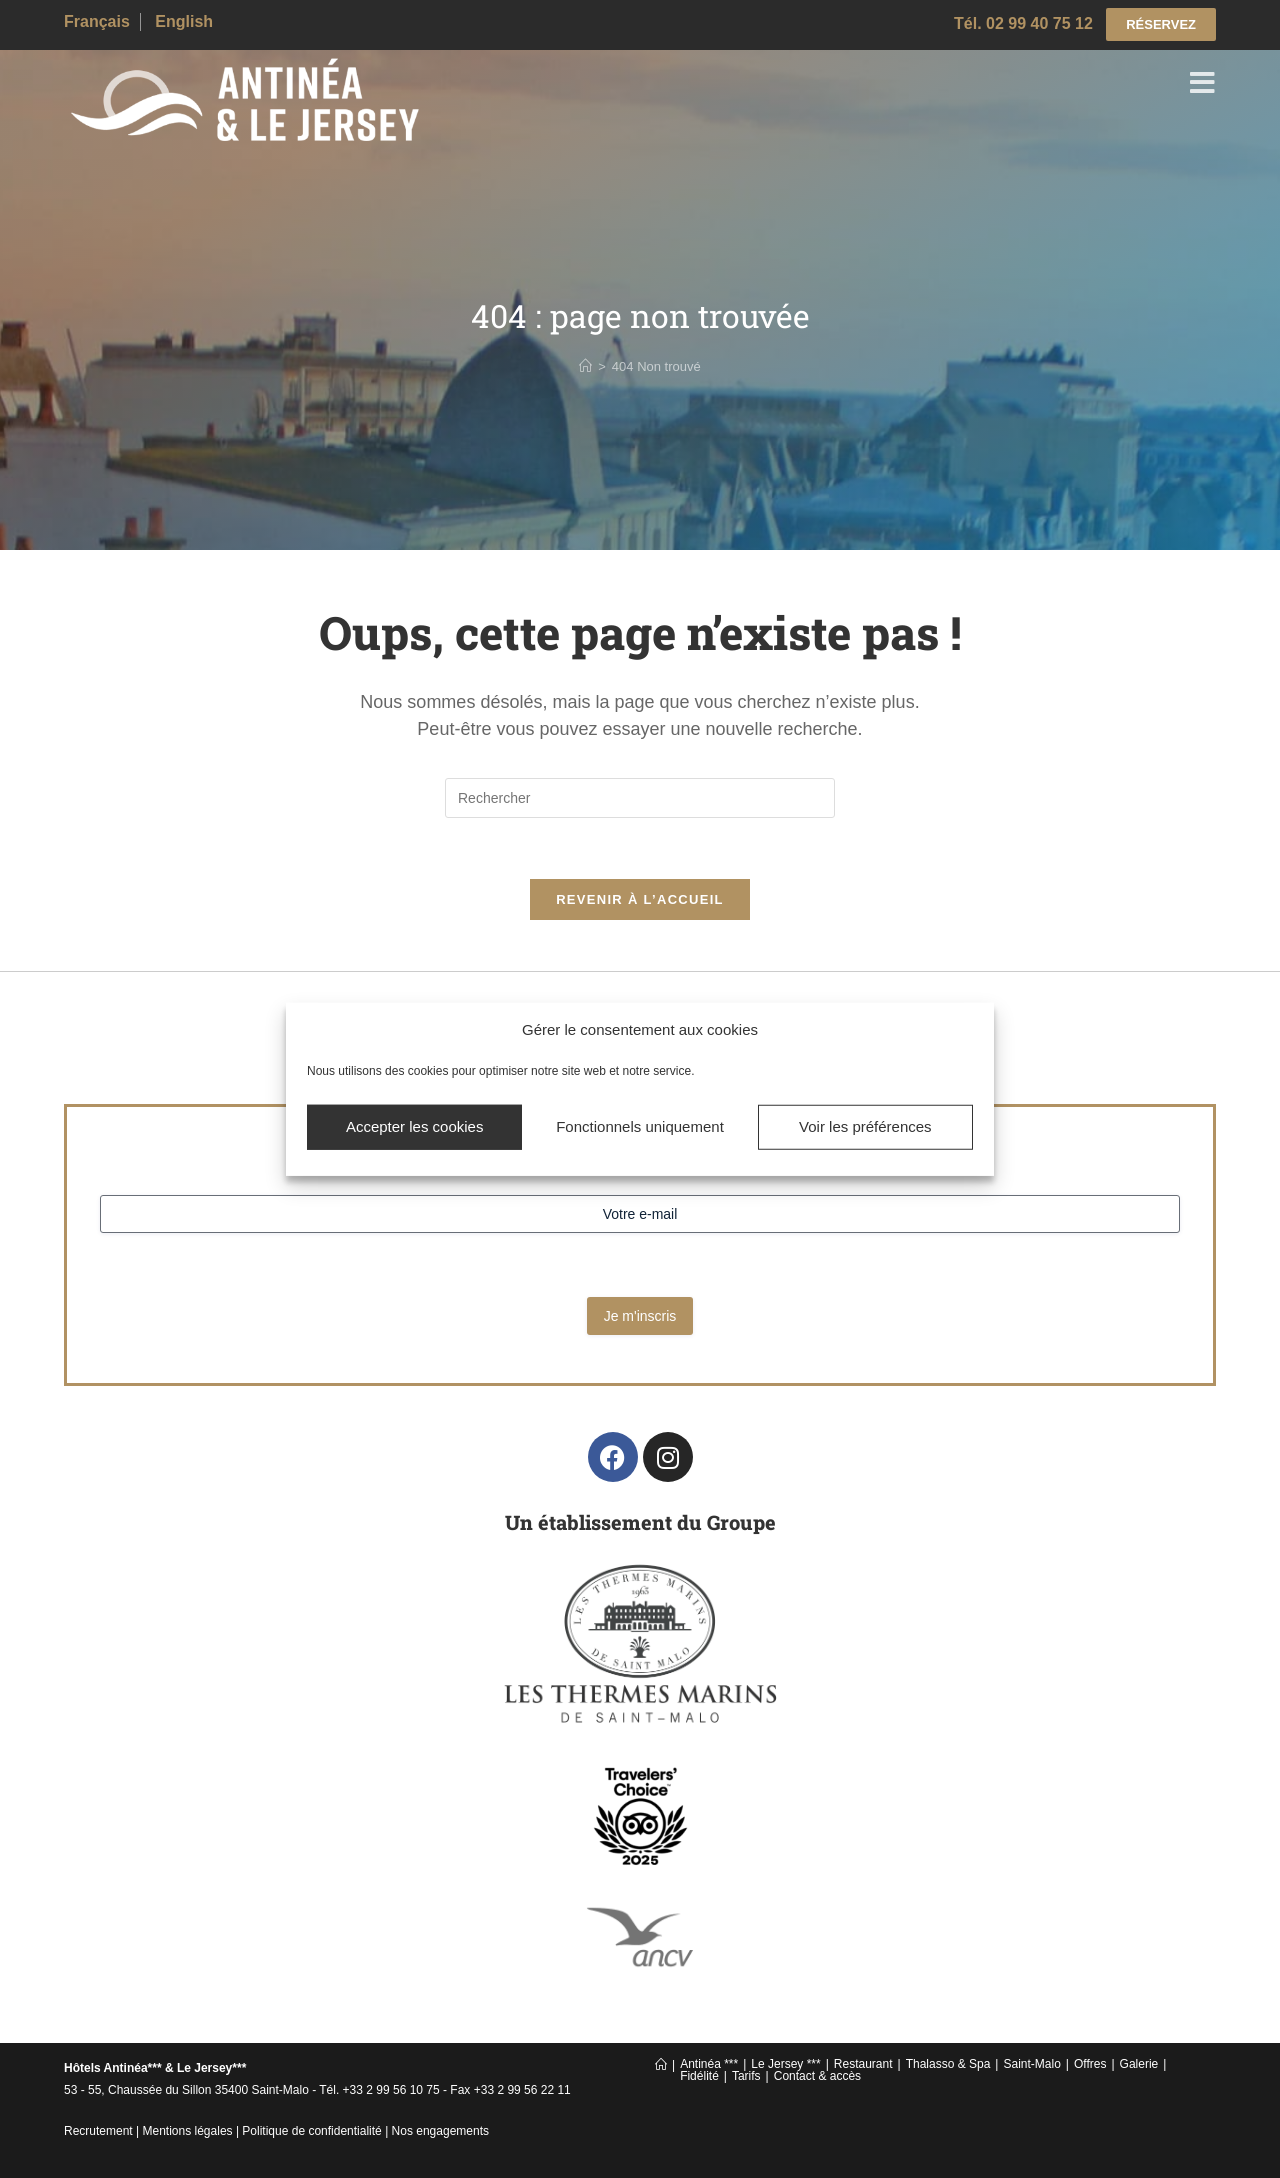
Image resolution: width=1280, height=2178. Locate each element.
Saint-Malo (1031, 2064)
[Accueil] (585, 366)
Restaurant (863, 2064)
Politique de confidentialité (311, 2131)
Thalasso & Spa (948, 2064)
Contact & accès (817, 2076)
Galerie (1139, 2064)
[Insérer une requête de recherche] (640, 798)
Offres (1090, 2064)
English (184, 21)
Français (97, 21)
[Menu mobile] (1203, 86)
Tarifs (746, 2076)
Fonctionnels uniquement (640, 1126)
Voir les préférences (865, 1126)
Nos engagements (440, 2131)
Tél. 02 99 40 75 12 (1023, 23)
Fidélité (699, 2076)
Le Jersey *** (785, 2064)
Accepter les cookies (415, 1126)
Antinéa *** (709, 2064)
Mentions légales (188, 2131)
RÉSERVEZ (1161, 24)
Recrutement (98, 2131)
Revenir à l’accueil (640, 899)
